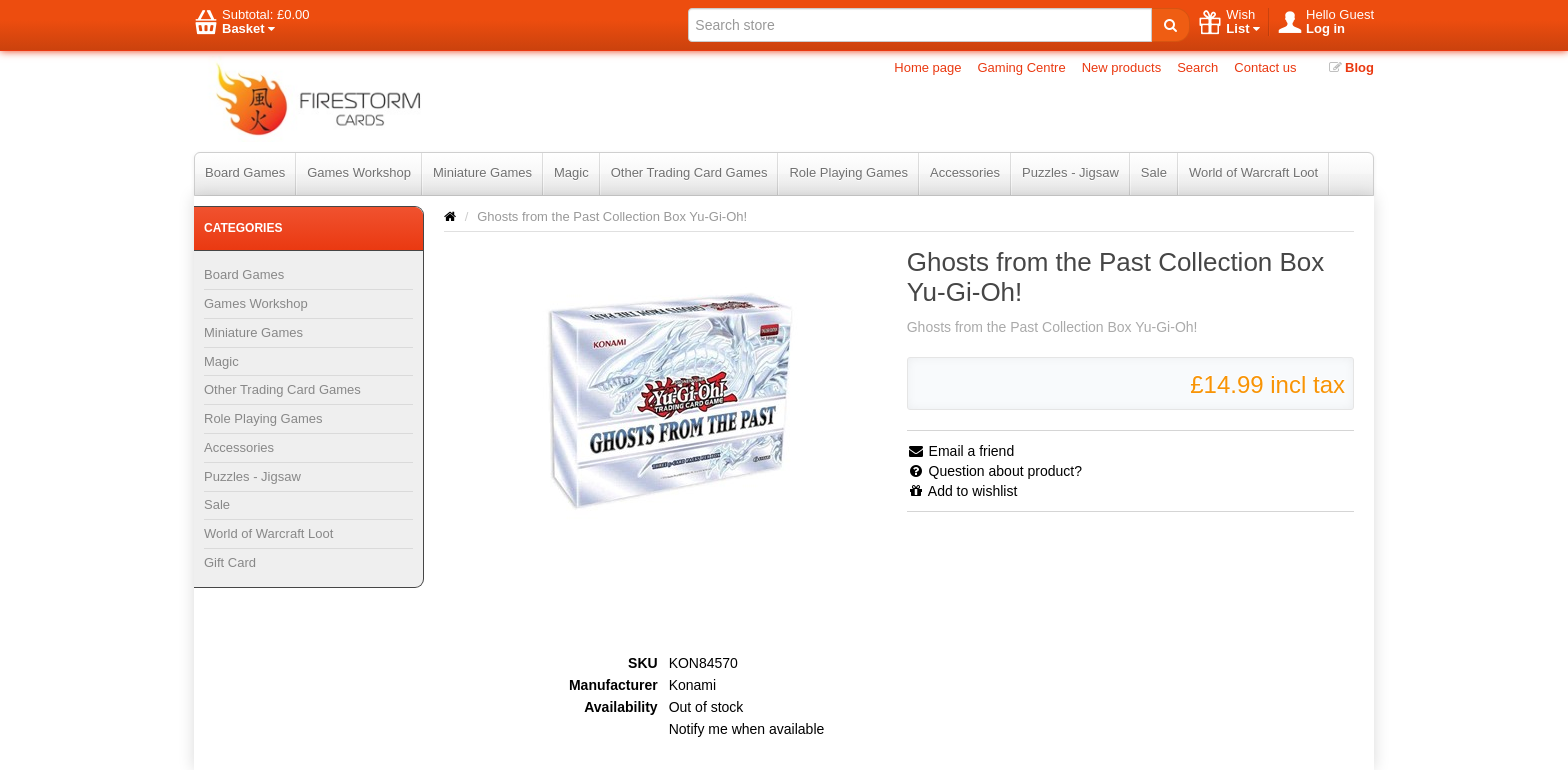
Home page (927, 67)
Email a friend (960, 451)
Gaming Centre (1022, 67)
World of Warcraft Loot (1253, 172)
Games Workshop (359, 172)
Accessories (965, 172)
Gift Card (230, 562)
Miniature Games (482, 172)
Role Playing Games (848, 172)
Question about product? (994, 471)
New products (1121, 67)
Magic (571, 172)
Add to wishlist (962, 491)
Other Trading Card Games (689, 172)
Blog (1352, 67)
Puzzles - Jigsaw (1070, 172)
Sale (1154, 172)
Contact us (1265, 67)
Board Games (245, 172)
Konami (692, 685)
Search (1197, 67)
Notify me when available (747, 729)
